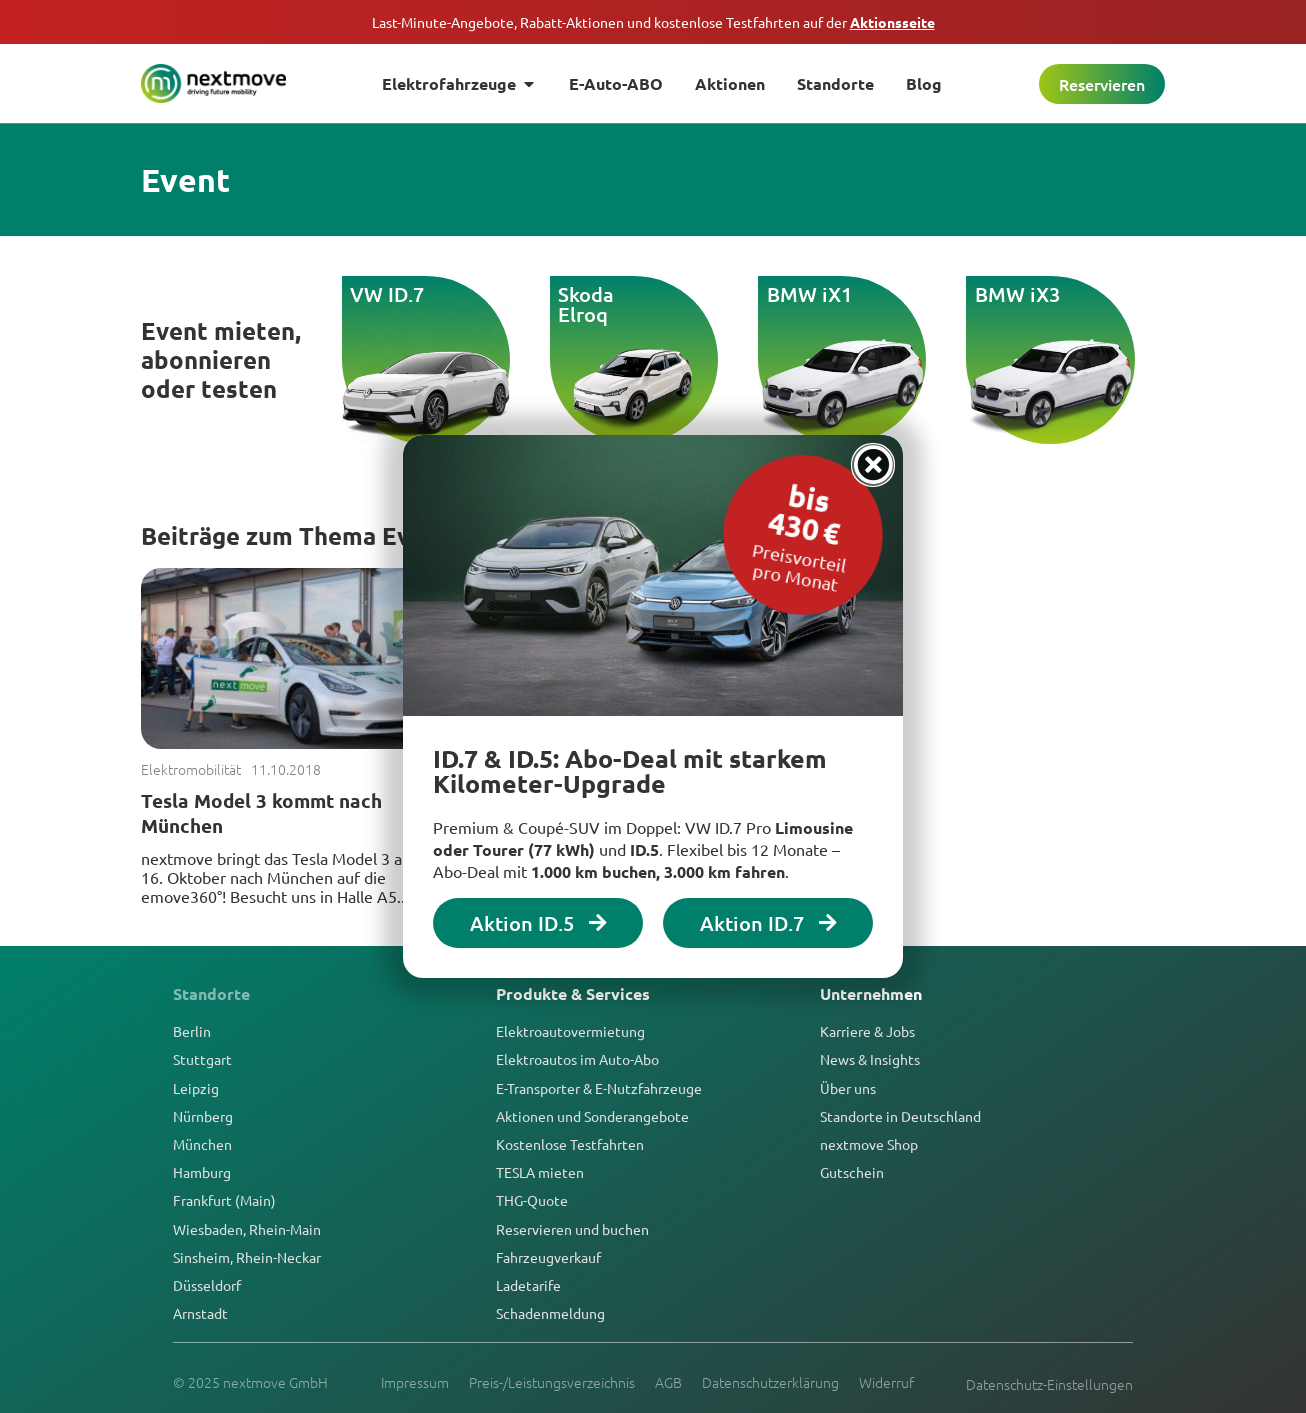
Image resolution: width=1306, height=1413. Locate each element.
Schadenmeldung (550, 1313)
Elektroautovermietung (570, 1031)
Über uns (848, 1088)
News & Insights (870, 1059)
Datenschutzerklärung (770, 1382)
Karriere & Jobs (867, 1031)
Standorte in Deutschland (900, 1116)
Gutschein (852, 1172)
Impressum (415, 1382)
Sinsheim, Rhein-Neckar (247, 1257)
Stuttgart (202, 1059)
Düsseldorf (207, 1285)
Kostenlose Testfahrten (570, 1144)
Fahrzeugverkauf (548, 1257)
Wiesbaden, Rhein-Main (247, 1229)
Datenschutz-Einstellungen (1049, 1384)
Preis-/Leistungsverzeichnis (552, 1382)
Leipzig (196, 1088)
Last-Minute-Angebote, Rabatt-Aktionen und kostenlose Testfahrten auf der (653, 22)
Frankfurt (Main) (224, 1200)
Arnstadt (200, 1313)
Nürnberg (203, 1116)
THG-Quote (532, 1200)
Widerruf (886, 1382)
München (202, 1144)
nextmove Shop (869, 1144)
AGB (668, 1382)
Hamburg (202, 1172)
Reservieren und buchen (572, 1229)
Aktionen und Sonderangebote (592, 1116)
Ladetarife (528, 1285)
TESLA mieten (540, 1172)
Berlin (192, 1031)
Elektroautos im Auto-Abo (577, 1059)
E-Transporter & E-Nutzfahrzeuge (599, 1088)
